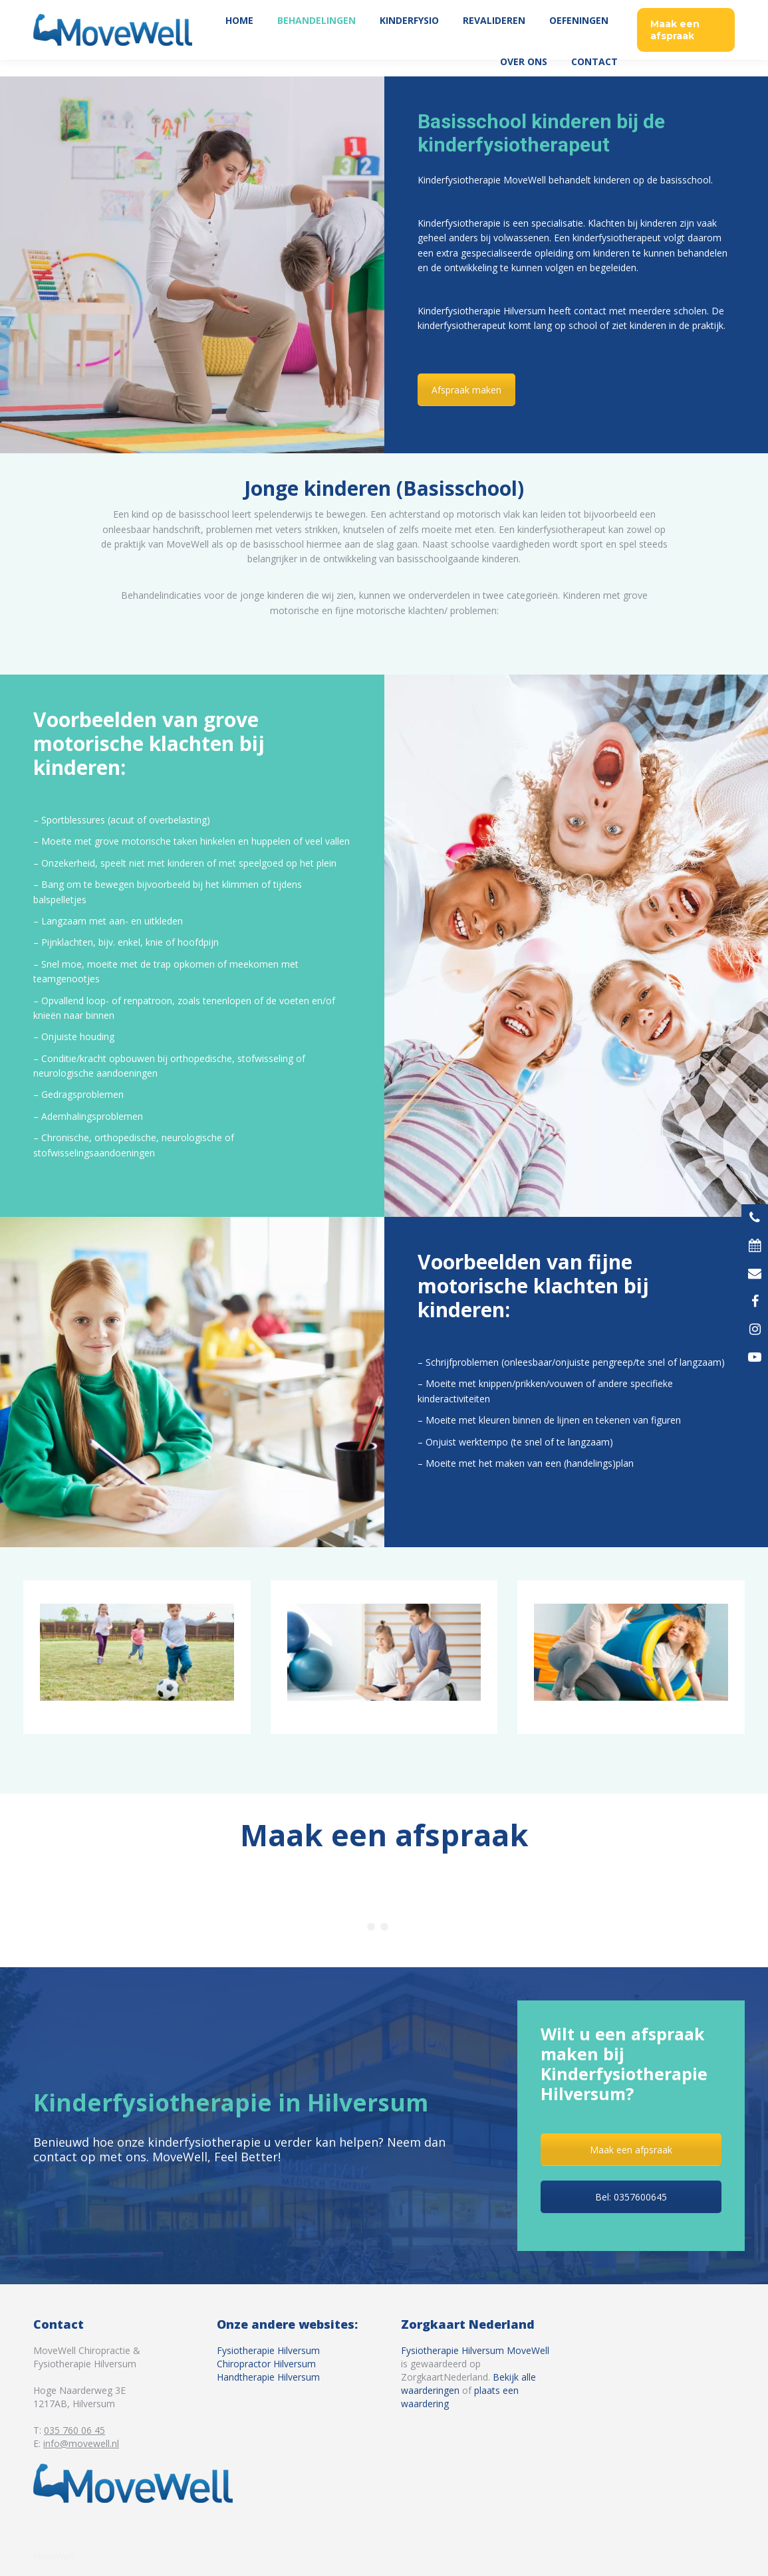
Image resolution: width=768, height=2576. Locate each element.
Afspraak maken (466, 389)
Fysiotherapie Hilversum (268, 2350)
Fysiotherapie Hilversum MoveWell (475, 2350)
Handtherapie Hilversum (268, 2377)
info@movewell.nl (81, 2443)
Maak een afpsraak (631, 2149)
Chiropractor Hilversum (266, 2363)
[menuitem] (239, 37)
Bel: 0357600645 (631, 2197)
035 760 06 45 (700, 8)
